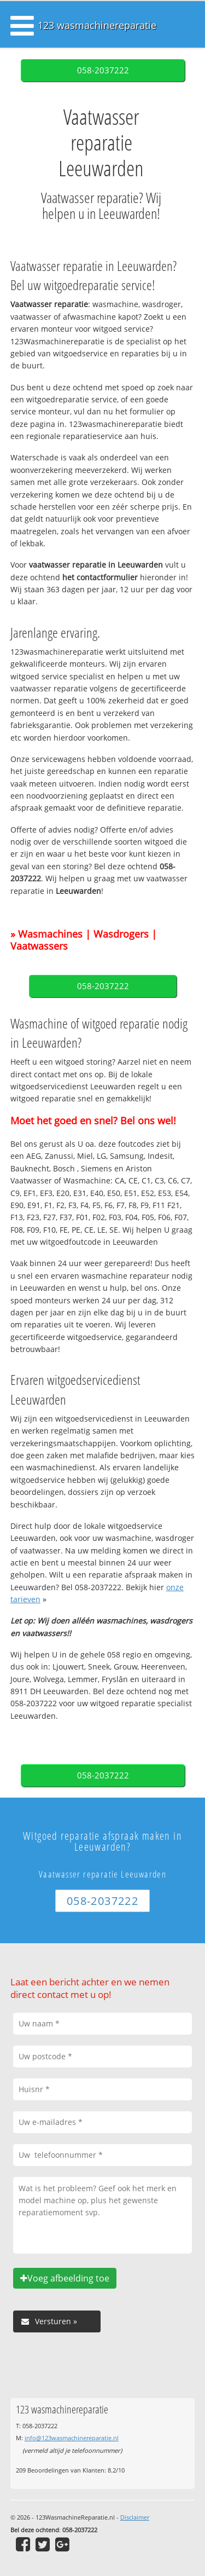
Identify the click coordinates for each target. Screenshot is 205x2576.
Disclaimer (134, 2517)
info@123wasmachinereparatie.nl (72, 2438)
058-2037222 (103, 70)
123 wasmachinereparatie (97, 25)
